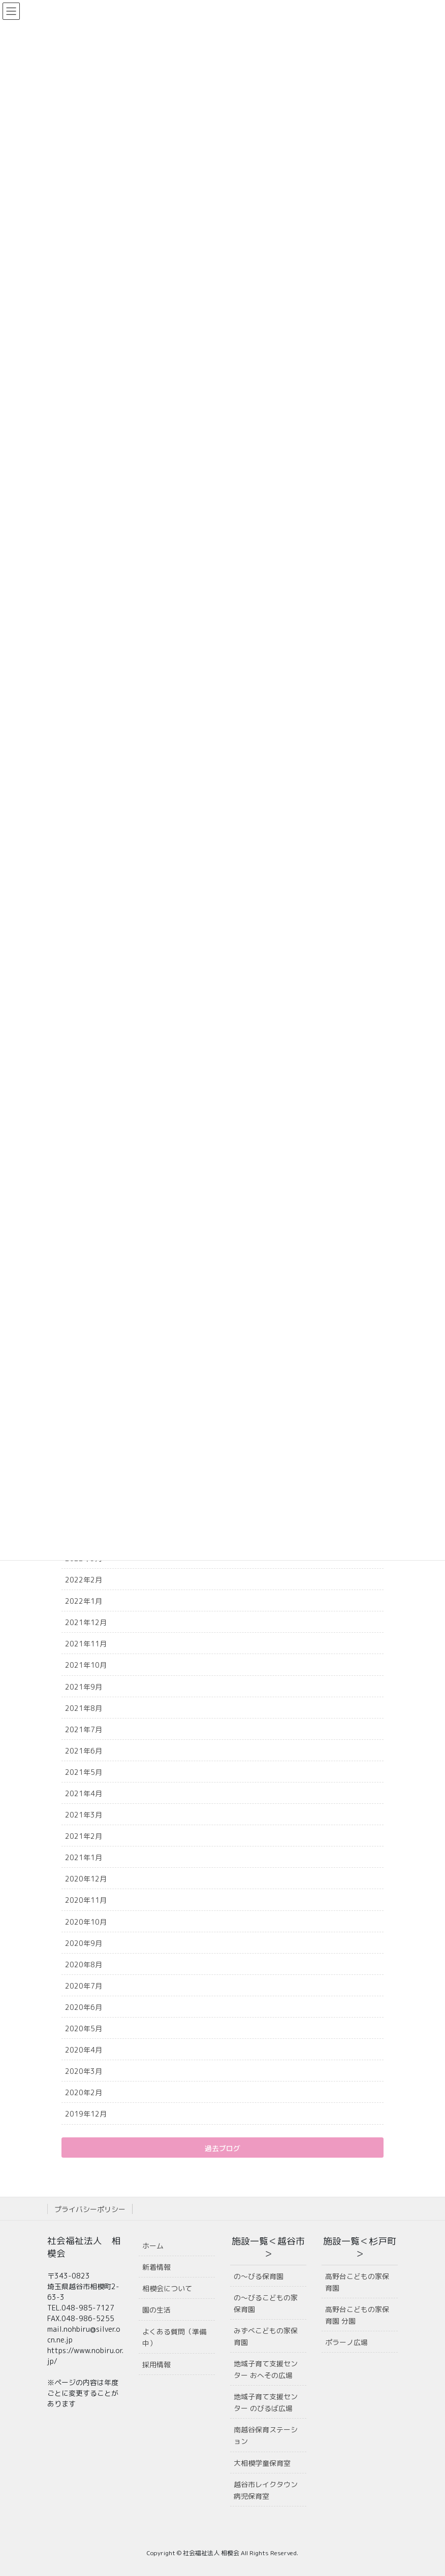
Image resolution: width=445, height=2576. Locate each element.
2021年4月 (83, 1793)
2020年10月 (86, 1922)
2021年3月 (83, 1815)
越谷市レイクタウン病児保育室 (266, 2490)
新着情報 (156, 2267)
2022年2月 (83, 1579)
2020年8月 (83, 1964)
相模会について (167, 2288)
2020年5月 (83, 2028)
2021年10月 (86, 1665)
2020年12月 (86, 1879)
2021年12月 (86, 1622)
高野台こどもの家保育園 (357, 2282)
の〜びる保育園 (258, 2276)
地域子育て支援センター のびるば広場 (266, 2402)
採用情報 (156, 2364)
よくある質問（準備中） (174, 2337)
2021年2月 (83, 1836)
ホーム (153, 2246)
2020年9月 (83, 1943)
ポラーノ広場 (346, 2342)
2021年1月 (83, 1857)
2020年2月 (83, 2092)
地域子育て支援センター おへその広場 (266, 2369)
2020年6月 (83, 2007)
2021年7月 (83, 1729)
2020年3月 (83, 2071)
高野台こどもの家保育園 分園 (357, 2315)
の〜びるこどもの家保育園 (266, 2303)
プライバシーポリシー (90, 2209)
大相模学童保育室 (262, 2463)
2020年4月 (83, 2050)
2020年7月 (83, 1986)
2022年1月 (83, 1601)
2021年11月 (86, 1643)
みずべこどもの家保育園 (266, 2336)
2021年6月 (83, 1751)
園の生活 (156, 2310)
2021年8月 (83, 1708)
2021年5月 (83, 1772)
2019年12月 (86, 2114)
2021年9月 (83, 1687)
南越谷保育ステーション (266, 2435)
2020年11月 (86, 1900)
